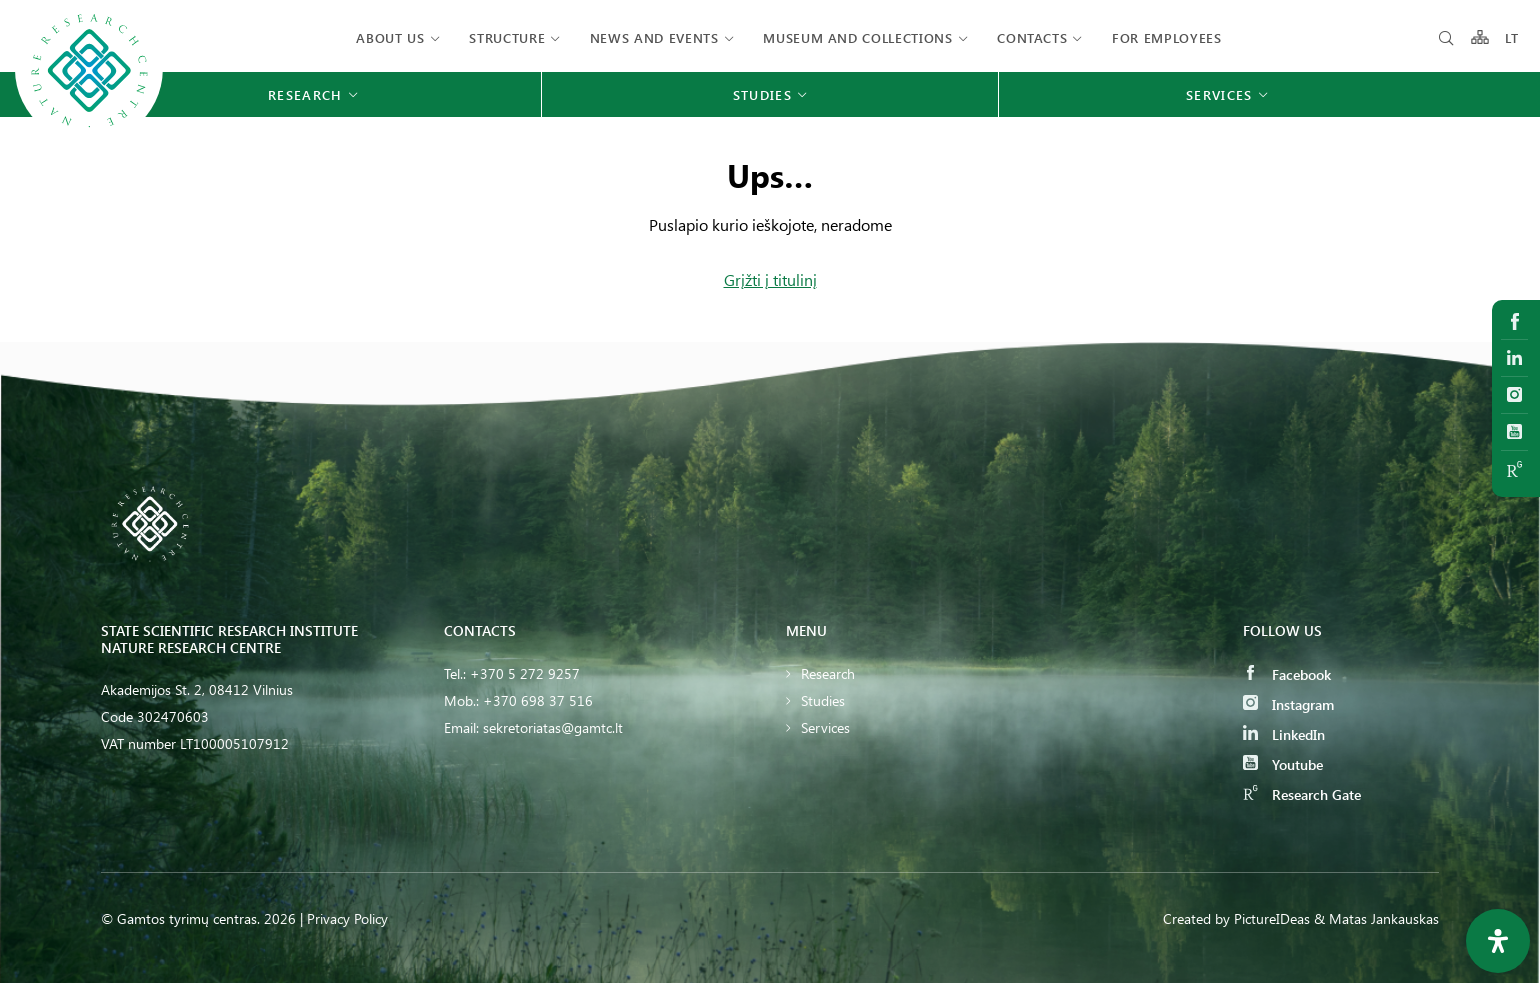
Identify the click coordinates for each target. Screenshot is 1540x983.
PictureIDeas (1272, 918)
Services (825, 727)
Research (828, 673)
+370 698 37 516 (538, 700)
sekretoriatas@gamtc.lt (553, 727)
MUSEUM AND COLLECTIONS (857, 37)
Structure (507, 37)
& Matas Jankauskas (1376, 918)
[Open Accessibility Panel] (1498, 941)
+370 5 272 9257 (525, 673)
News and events (654, 37)
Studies (823, 700)
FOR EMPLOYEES (1166, 37)
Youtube (1283, 764)
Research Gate (1302, 794)
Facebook (1287, 674)
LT (1512, 37)
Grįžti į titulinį (770, 279)
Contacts (1032, 37)
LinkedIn (1284, 734)
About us (390, 37)
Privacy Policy (347, 918)
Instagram (1288, 704)
